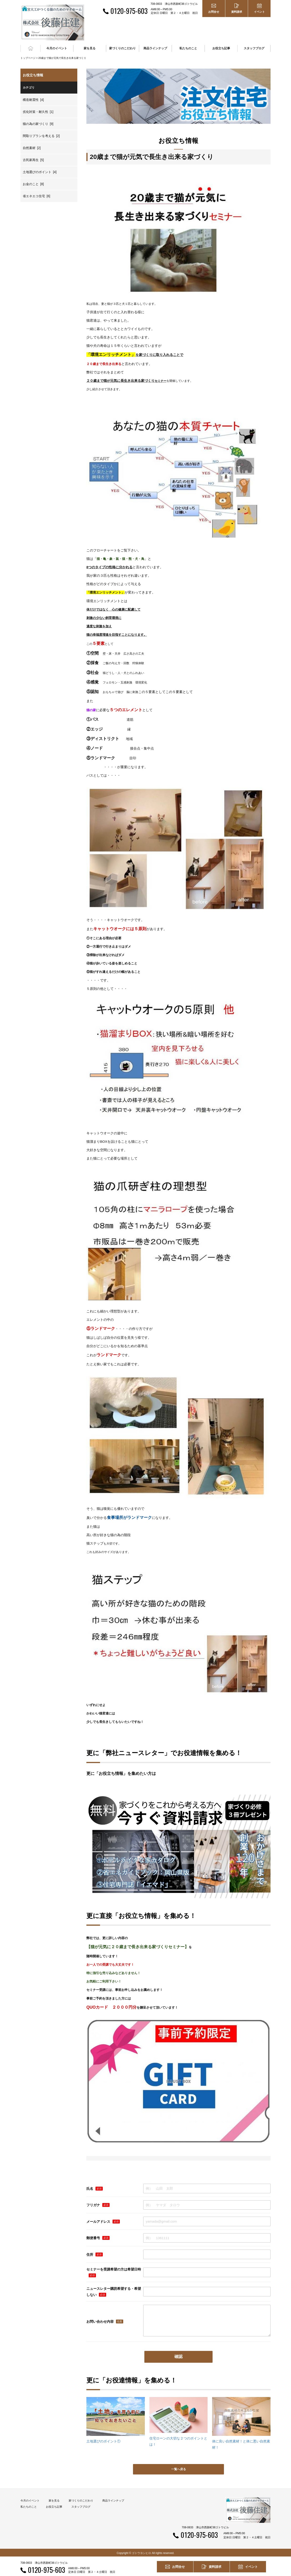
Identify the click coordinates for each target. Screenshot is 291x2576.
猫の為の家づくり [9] (38, 123)
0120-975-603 (129, 11)
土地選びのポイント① (103, 2440)
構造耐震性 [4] (33, 99)
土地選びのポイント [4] (40, 171)
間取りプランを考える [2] (41, 135)
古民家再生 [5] (33, 159)
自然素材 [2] (32, 147)
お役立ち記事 (221, 48)
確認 (178, 2355)
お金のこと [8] (33, 183)
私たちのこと (28, 2505)
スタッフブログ (80, 2505)
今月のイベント (30, 2499)
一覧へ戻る (178, 2468)
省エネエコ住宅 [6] (36, 195)
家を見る (54, 2499)
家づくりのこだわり (81, 2499)
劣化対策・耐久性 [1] (38, 111)
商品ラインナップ (113, 2499)
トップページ (27, 56)
